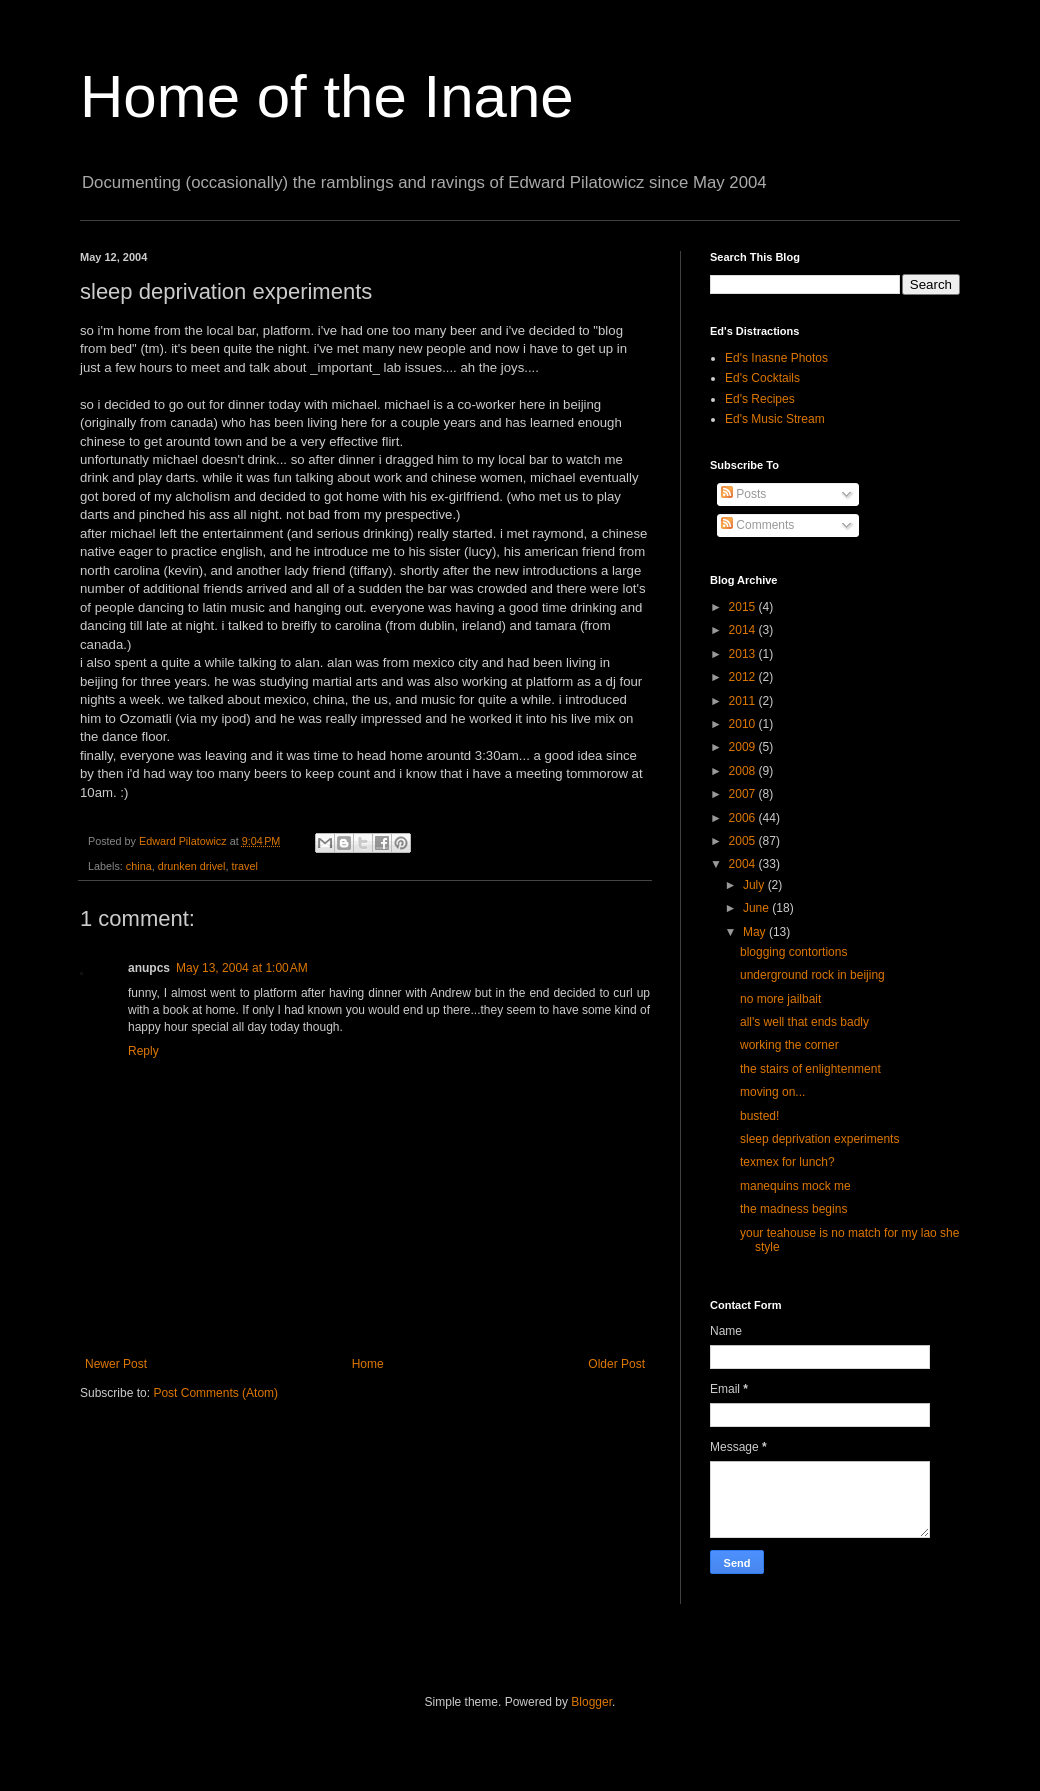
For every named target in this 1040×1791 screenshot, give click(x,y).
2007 (744, 794)
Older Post (616, 1364)
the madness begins (793, 1209)
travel (244, 866)
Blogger (591, 1702)
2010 (744, 724)
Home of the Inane (327, 96)
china (139, 866)
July (755, 885)
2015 (744, 607)
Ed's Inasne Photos (776, 358)
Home (368, 1364)
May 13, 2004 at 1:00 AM (242, 968)
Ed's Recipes (760, 399)
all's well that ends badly (804, 1022)
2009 (744, 747)
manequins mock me (795, 1186)
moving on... (772, 1092)
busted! (759, 1116)
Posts (743, 494)
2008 (744, 771)
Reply (143, 1051)
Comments (757, 525)
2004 (744, 864)
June (757, 908)
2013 (744, 654)
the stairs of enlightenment (810, 1069)
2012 (744, 677)
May (756, 932)
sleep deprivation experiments (819, 1139)
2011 (744, 701)
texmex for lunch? (787, 1162)
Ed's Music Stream (775, 419)
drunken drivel (192, 866)
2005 (744, 841)
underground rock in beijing (812, 975)
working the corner (789, 1045)
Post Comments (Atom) (215, 1393)
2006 (744, 818)
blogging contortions (793, 952)
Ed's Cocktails (762, 378)
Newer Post (116, 1364)
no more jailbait (780, 999)
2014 (744, 630)
